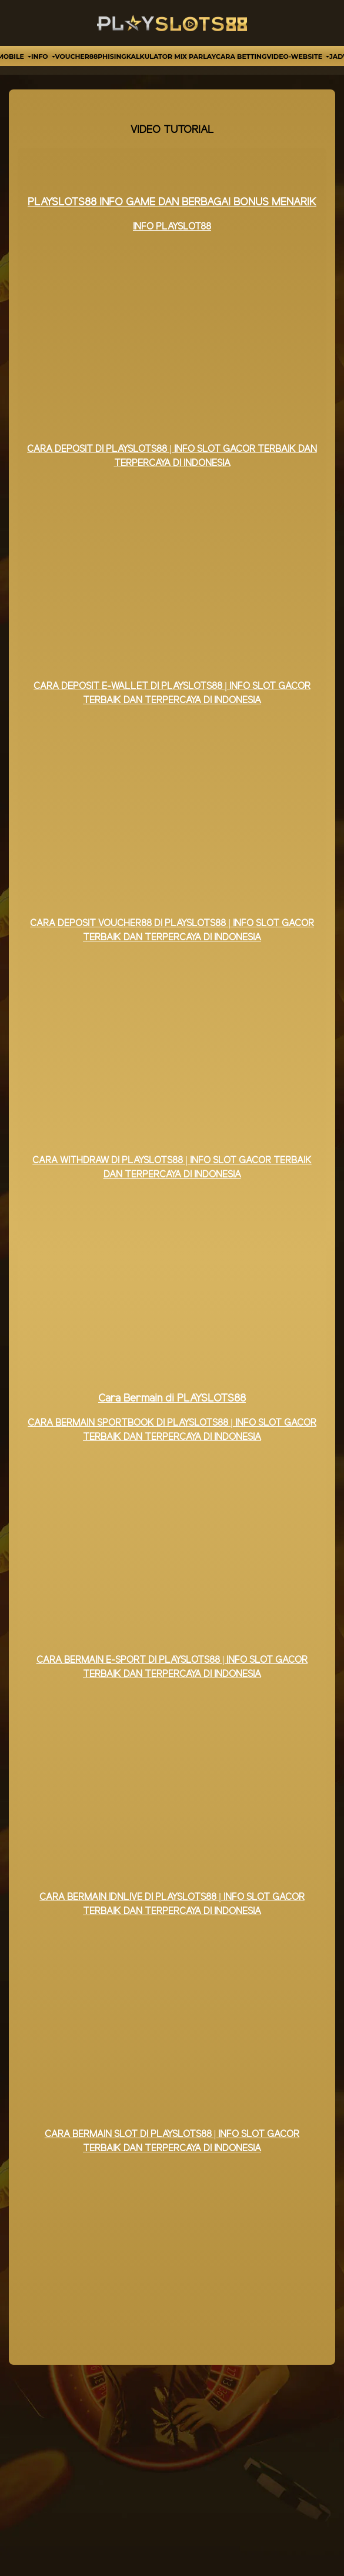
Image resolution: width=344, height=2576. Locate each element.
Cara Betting (241, 56)
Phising (112, 56)
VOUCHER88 (76, 56)
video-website (295, 56)
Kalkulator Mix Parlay (171, 56)
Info (40, 56)
